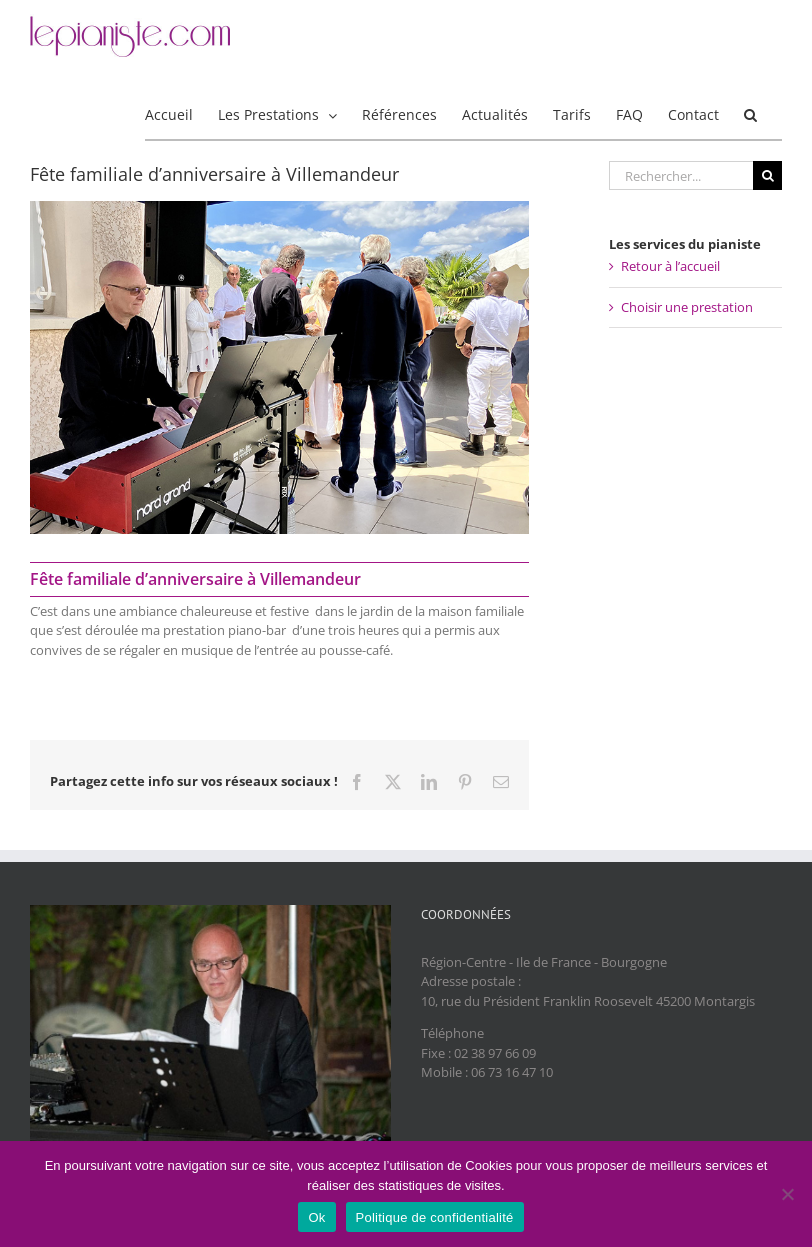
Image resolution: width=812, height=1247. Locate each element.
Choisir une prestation (687, 307)
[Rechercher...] (681, 175)
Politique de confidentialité (435, 1217)
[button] (750, 113)
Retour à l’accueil (670, 266)
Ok (316, 1217)
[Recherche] (767, 175)
